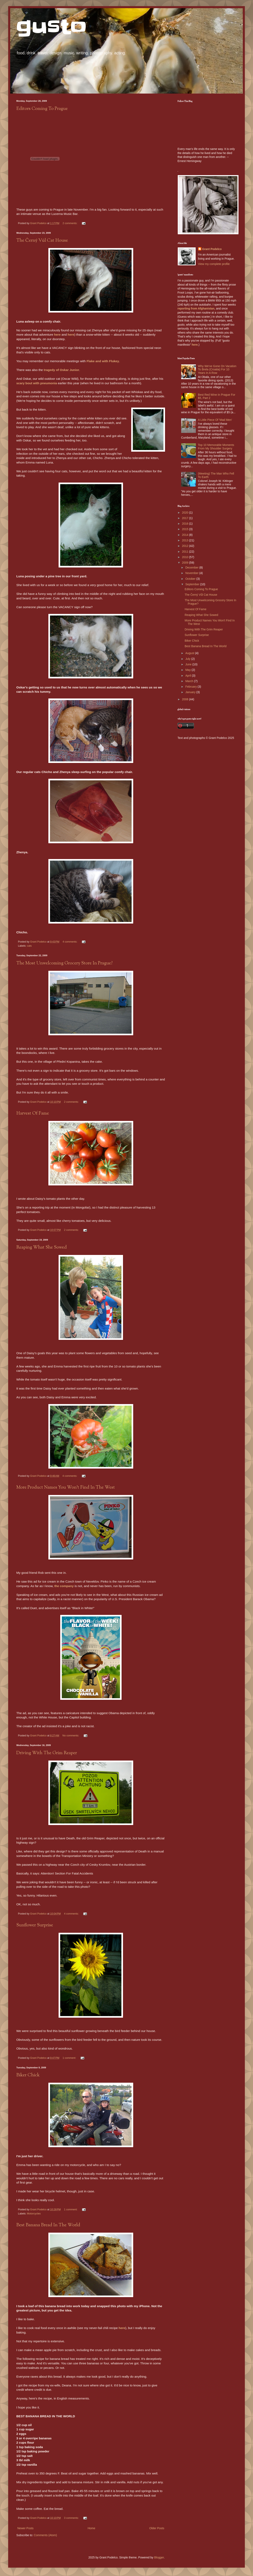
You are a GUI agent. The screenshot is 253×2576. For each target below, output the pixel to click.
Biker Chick (28, 2075)
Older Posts (156, 2528)
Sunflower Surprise (34, 1925)
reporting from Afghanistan (196, 308)
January (190, 692)
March (189, 681)
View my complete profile (214, 264)
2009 (185, 562)
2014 (185, 534)
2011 (185, 551)
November (192, 573)
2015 (185, 529)
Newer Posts (25, 2528)
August (190, 653)
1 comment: (70, 2058)
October (190, 578)
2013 (185, 540)
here (195, 344)
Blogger (159, 2557)
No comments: (71, 1735)
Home (91, 2528)
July (188, 658)
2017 (185, 518)
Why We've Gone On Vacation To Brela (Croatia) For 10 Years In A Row (217, 369)
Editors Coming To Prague (42, 109)
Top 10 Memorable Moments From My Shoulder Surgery (216, 446)
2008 (185, 699)
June (188, 664)
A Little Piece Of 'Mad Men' (215, 419)
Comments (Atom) (45, 2535)
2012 (185, 545)
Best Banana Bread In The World (48, 2225)
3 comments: (72, 2518)
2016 (185, 523)
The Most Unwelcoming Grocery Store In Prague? (64, 963)
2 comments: (70, 223)
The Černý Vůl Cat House (42, 240)
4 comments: (70, 941)
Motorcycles (34, 2213)
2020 (185, 512)
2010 (185, 557)
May (188, 669)
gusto (51, 27)
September (192, 584)
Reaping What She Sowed (41, 1247)
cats (29, 945)
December (192, 567)
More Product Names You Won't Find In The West (65, 1487)
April (188, 675)
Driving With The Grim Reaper (46, 1753)
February (191, 686)
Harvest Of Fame (32, 1113)
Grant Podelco (212, 249)
